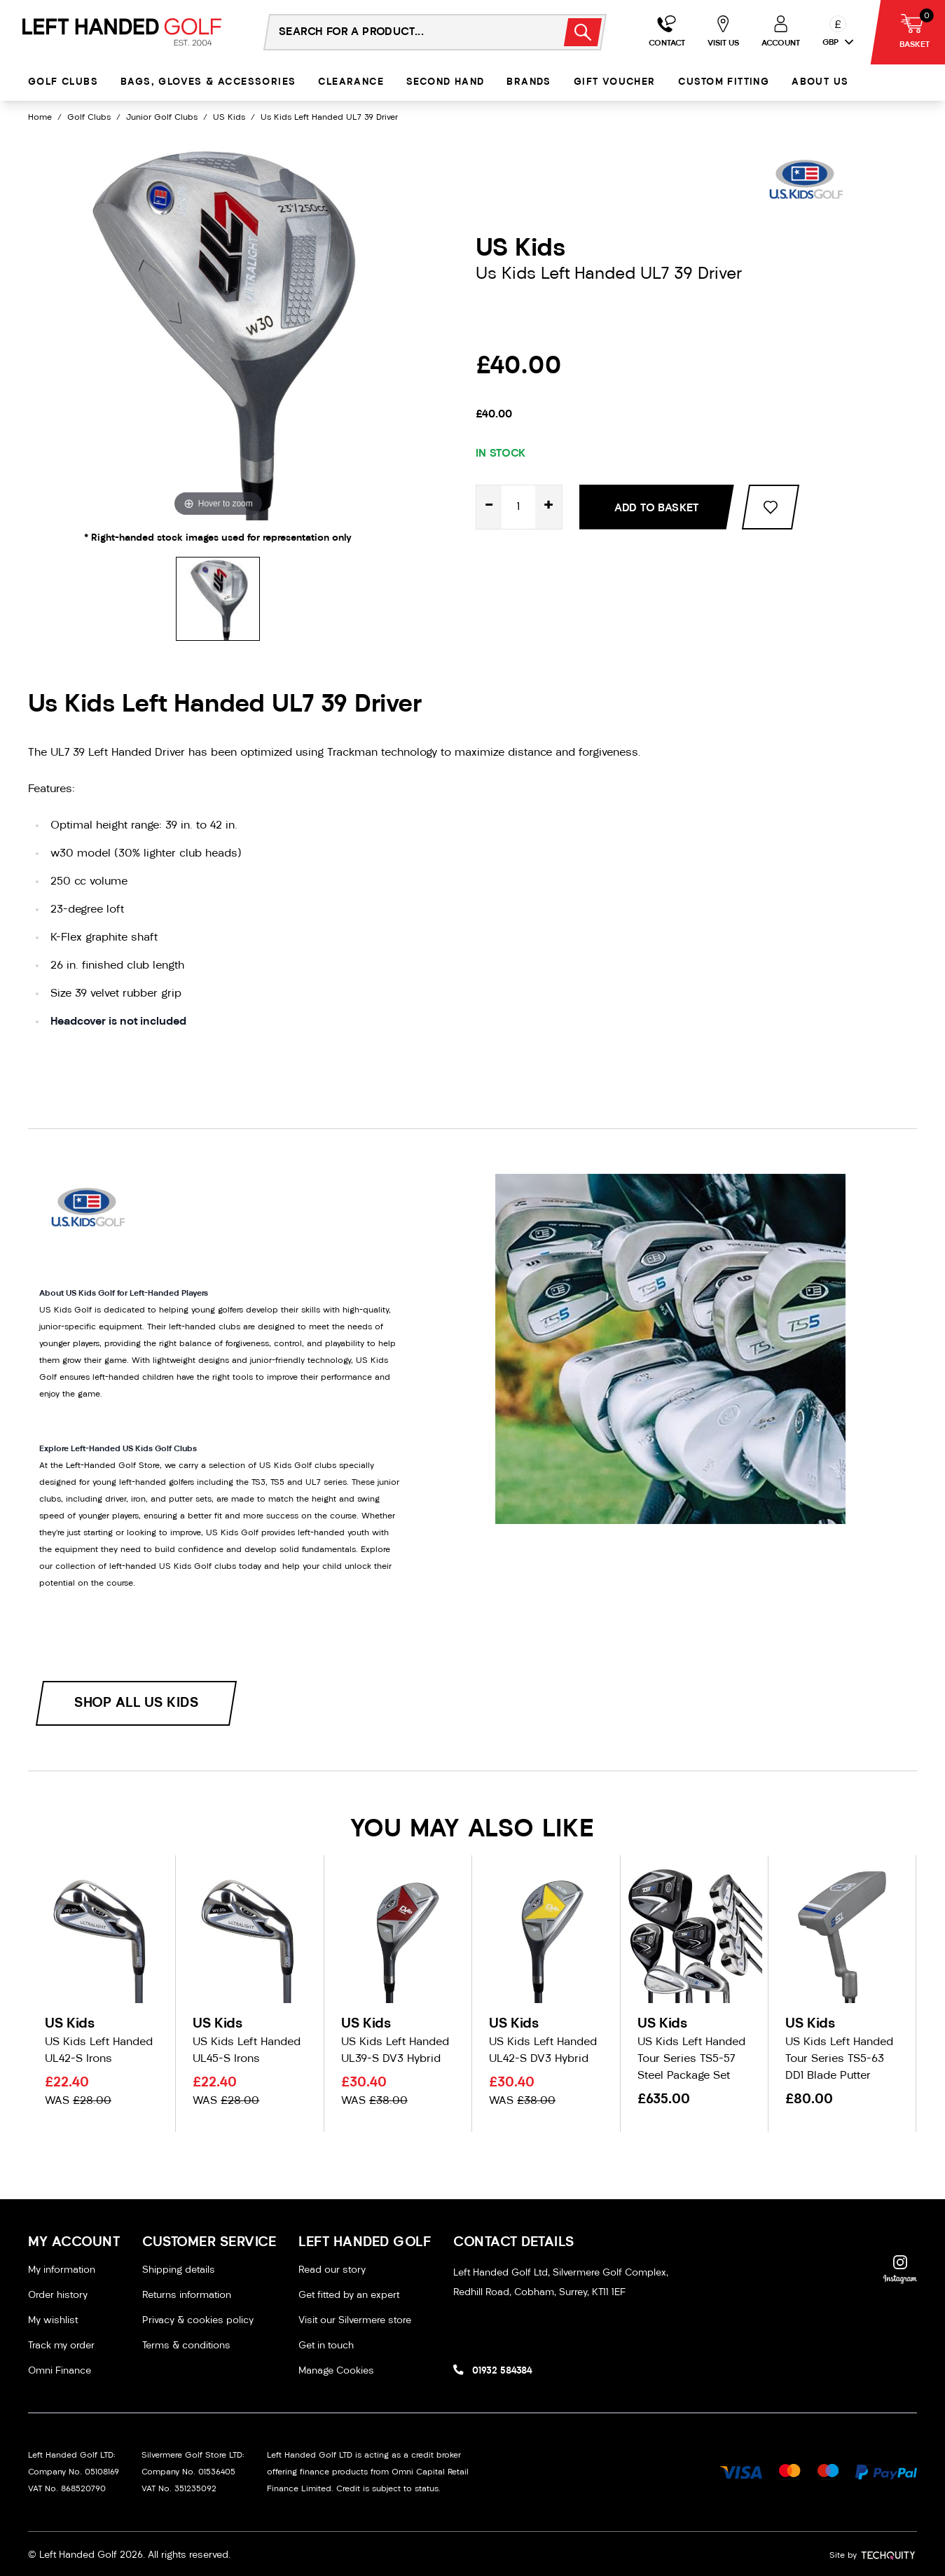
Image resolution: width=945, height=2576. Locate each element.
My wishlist (53, 2320)
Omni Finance (59, 2371)
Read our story (332, 2270)
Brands (528, 82)
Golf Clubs (63, 82)
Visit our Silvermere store (354, 2320)
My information (61, 2270)
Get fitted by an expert (348, 2295)
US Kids (229, 117)
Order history (58, 2295)
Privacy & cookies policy (198, 2320)
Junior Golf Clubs (162, 117)
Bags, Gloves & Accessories (208, 82)
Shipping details (178, 2270)
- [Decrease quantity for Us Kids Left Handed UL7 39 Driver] (489, 507)
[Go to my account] (667, 32)
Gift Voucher (615, 82)
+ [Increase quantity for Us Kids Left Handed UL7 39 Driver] (548, 507)
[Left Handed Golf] (121, 32)
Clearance (351, 82)
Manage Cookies (336, 2371)
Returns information (186, 2295)
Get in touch (326, 2346)
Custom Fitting (724, 82)
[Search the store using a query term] (405, 32)
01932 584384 (502, 2371)
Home (40, 117)
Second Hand (445, 82)
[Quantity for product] (518, 507)
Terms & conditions (186, 2346)
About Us (820, 82)
